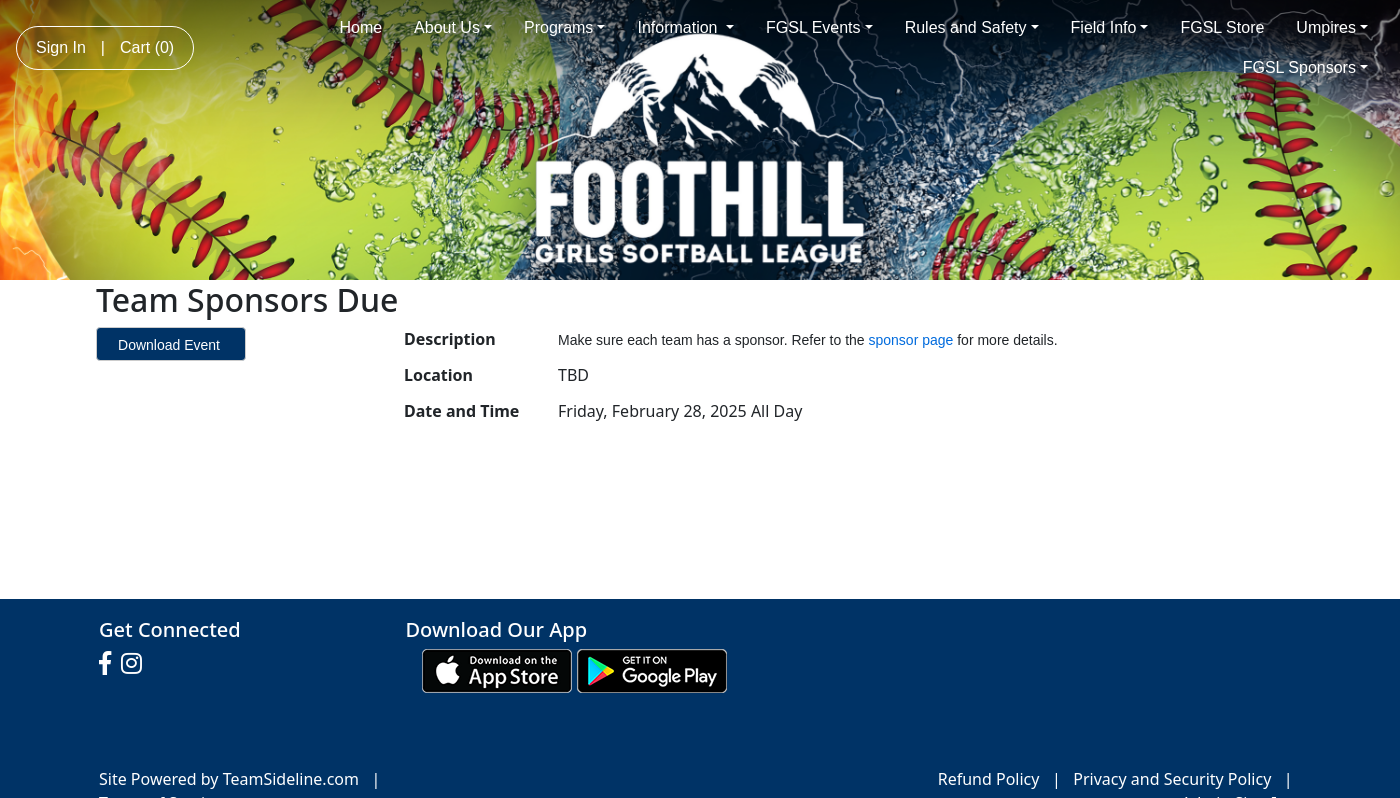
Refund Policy (989, 779)
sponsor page (913, 340)
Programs (564, 27)
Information (685, 27)
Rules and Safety (972, 27)
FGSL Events (819, 27)
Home (360, 27)
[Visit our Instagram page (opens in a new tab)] (136, 664)
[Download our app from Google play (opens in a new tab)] (652, 669)
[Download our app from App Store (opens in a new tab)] (497, 669)
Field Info (1110, 27)
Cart (147, 47)
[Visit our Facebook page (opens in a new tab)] (110, 664)
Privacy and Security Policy (1172, 779)
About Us (453, 27)
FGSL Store (1222, 27)
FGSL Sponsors (1305, 67)
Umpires (1332, 27)
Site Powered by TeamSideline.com (229, 779)
